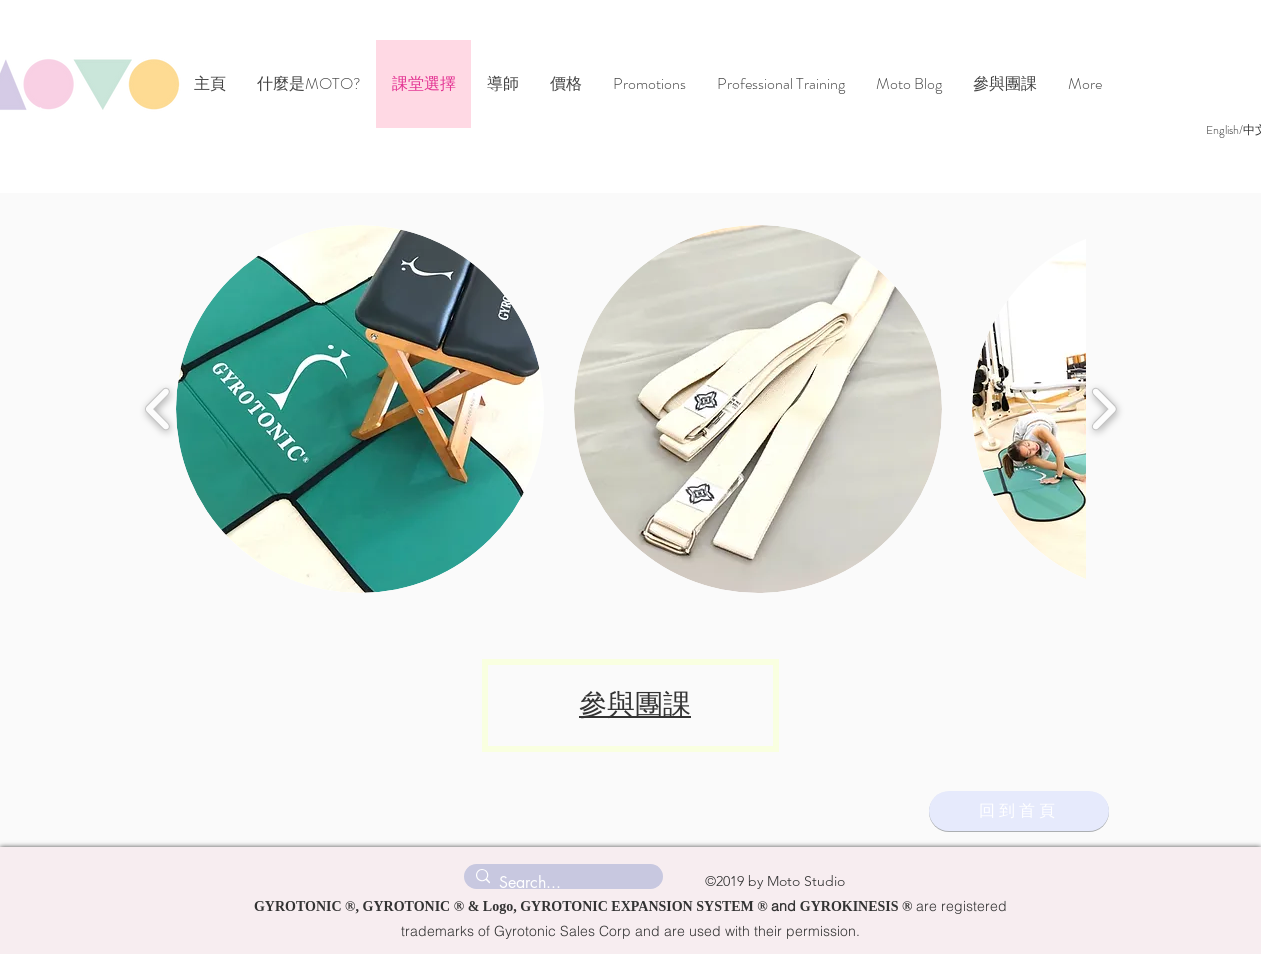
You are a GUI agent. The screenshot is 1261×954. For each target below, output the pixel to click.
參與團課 (635, 705)
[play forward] (1103, 408)
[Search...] (560, 883)
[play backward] (158, 408)
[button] (360, 409)
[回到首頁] (1019, 811)
